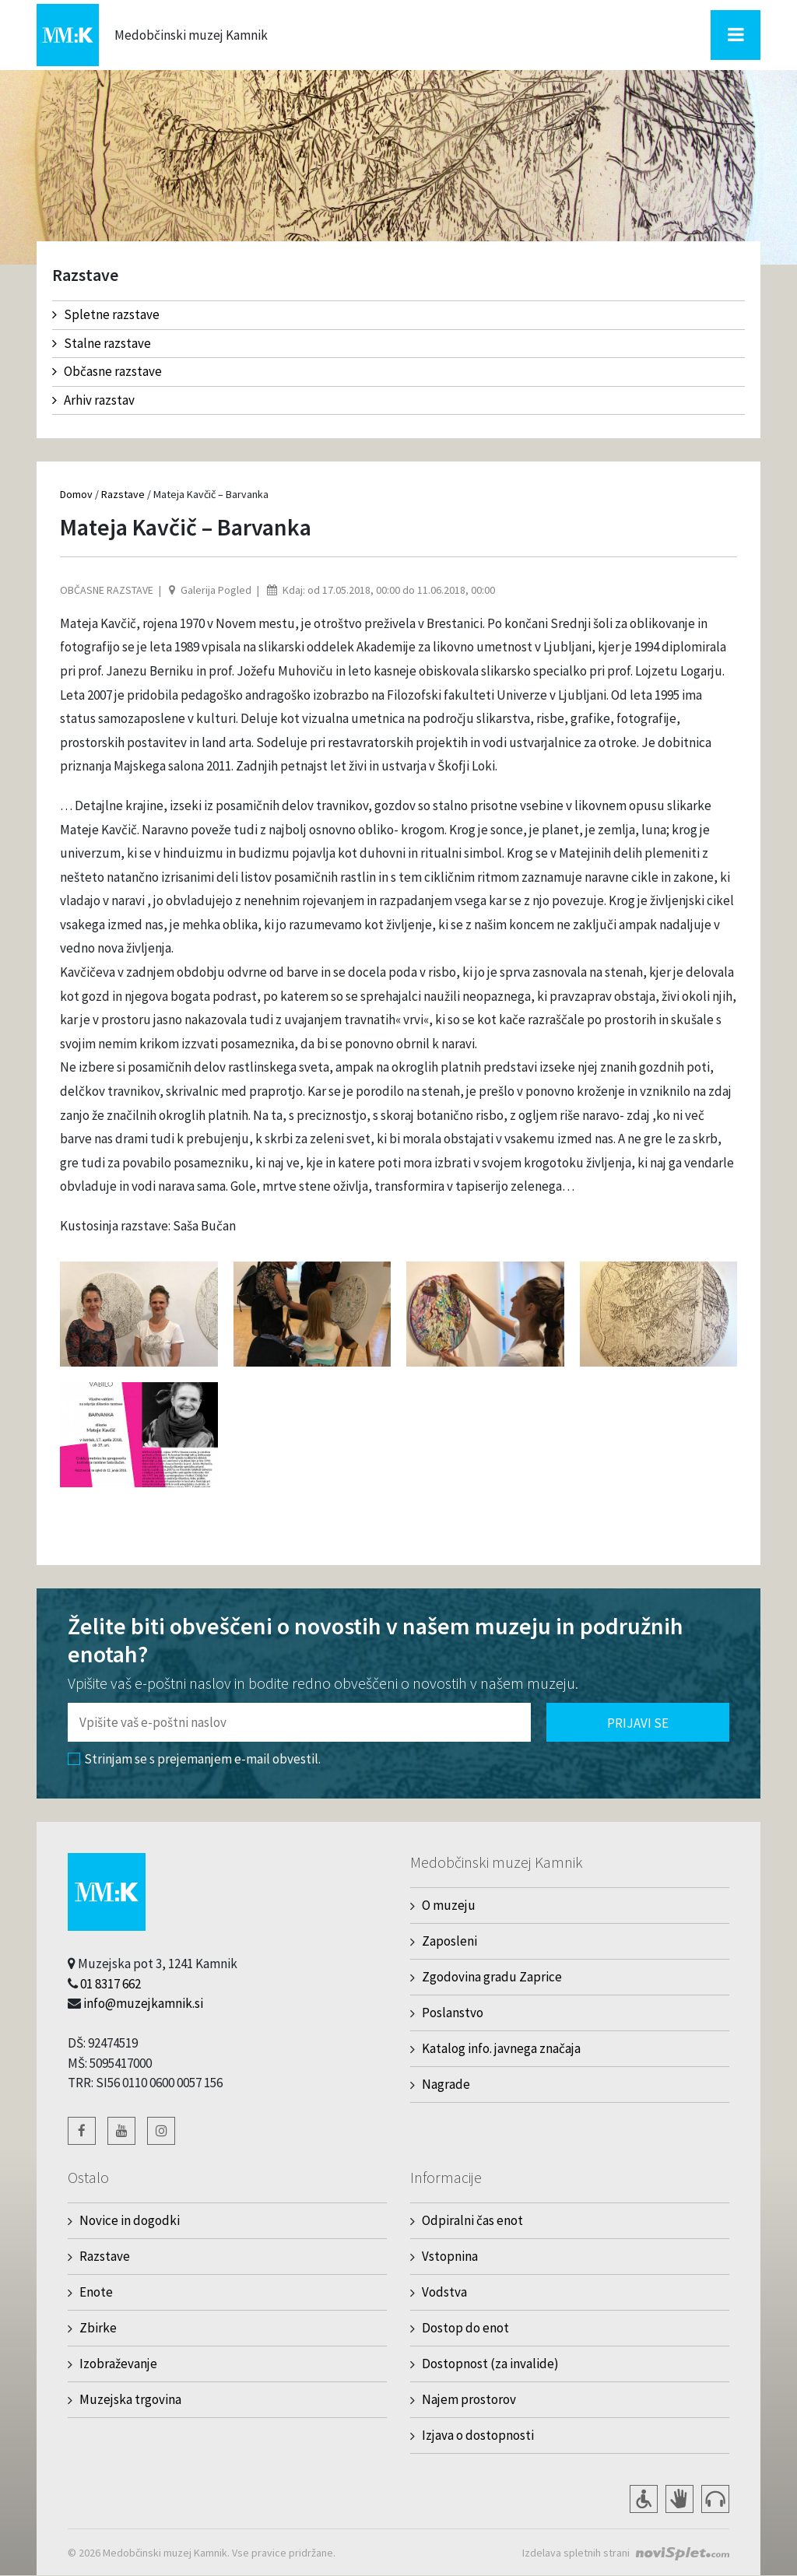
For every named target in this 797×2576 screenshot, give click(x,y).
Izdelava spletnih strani (576, 2553)
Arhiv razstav (93, 400)
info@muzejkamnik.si (143, 2003)
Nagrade (446, 2084)
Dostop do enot (465, 2327)
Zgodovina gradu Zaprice (492, 1976)
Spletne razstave (106, 314)
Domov (76, 494)
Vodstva (444, 2292)
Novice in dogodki (129, 2220)
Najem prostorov (469, 2399)
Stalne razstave (101, 343)
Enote (96, 2292)
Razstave (123, 494)
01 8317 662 (110, 1983)
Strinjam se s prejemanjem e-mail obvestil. (194, 1758)
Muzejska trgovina (130, 2399)
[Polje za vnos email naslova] (299, 1722)
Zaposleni (449, 1941)
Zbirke (98, 2327)
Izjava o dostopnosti (478, 2435)
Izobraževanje (118, 2363)
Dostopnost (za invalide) (490, 2363)
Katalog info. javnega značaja (501, 2048)
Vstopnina (450, 2256)
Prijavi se (638, 1723)
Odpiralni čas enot (472, 2220)
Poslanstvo (452, 2012)
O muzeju (449, 1905)
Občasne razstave (107, 371)
